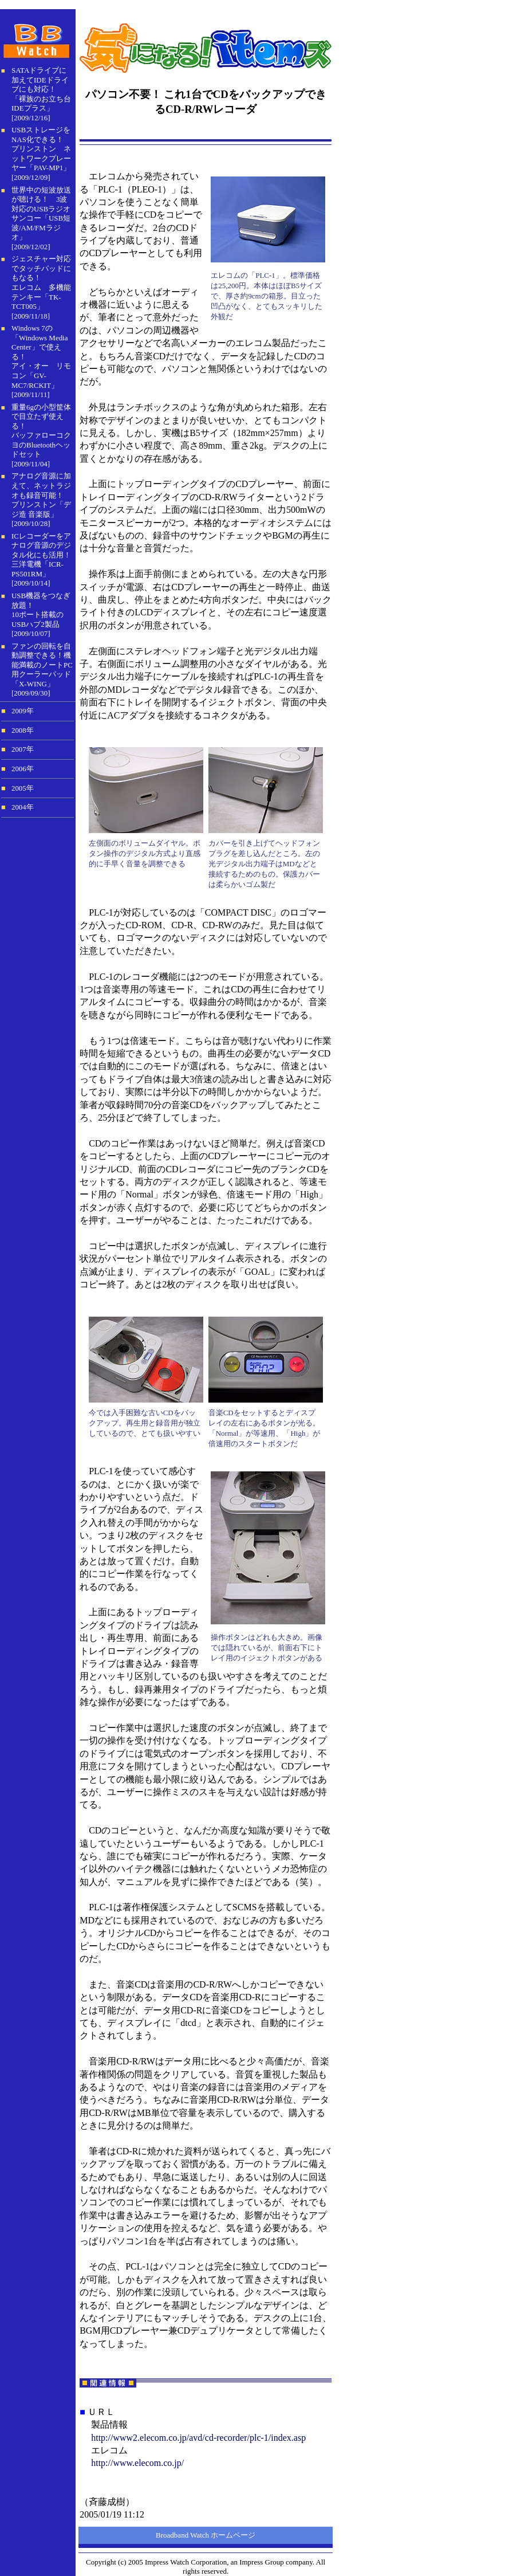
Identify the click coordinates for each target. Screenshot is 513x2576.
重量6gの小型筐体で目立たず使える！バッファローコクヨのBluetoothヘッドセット (41, 431)
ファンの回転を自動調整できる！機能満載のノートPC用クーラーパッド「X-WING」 (42, 665)
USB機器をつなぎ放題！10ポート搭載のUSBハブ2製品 (40, 610)
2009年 (22, 711)
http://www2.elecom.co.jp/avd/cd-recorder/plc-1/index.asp (198, 2438)
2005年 (22, 788)
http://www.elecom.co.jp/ (137, 2463)
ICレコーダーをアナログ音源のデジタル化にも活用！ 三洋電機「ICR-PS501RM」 (41, 555)
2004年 (22, 807)
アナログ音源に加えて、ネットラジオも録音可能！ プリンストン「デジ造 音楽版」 (41, 495)
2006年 (22, 769)
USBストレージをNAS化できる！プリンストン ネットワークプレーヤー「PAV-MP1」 (41, 148)
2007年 (22, 749)
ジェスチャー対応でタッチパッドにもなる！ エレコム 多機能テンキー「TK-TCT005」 (41, 282)
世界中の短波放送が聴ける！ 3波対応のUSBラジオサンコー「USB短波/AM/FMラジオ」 (41, 214)
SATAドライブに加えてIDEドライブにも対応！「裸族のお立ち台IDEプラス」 (41, 89)
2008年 (22, 731)
